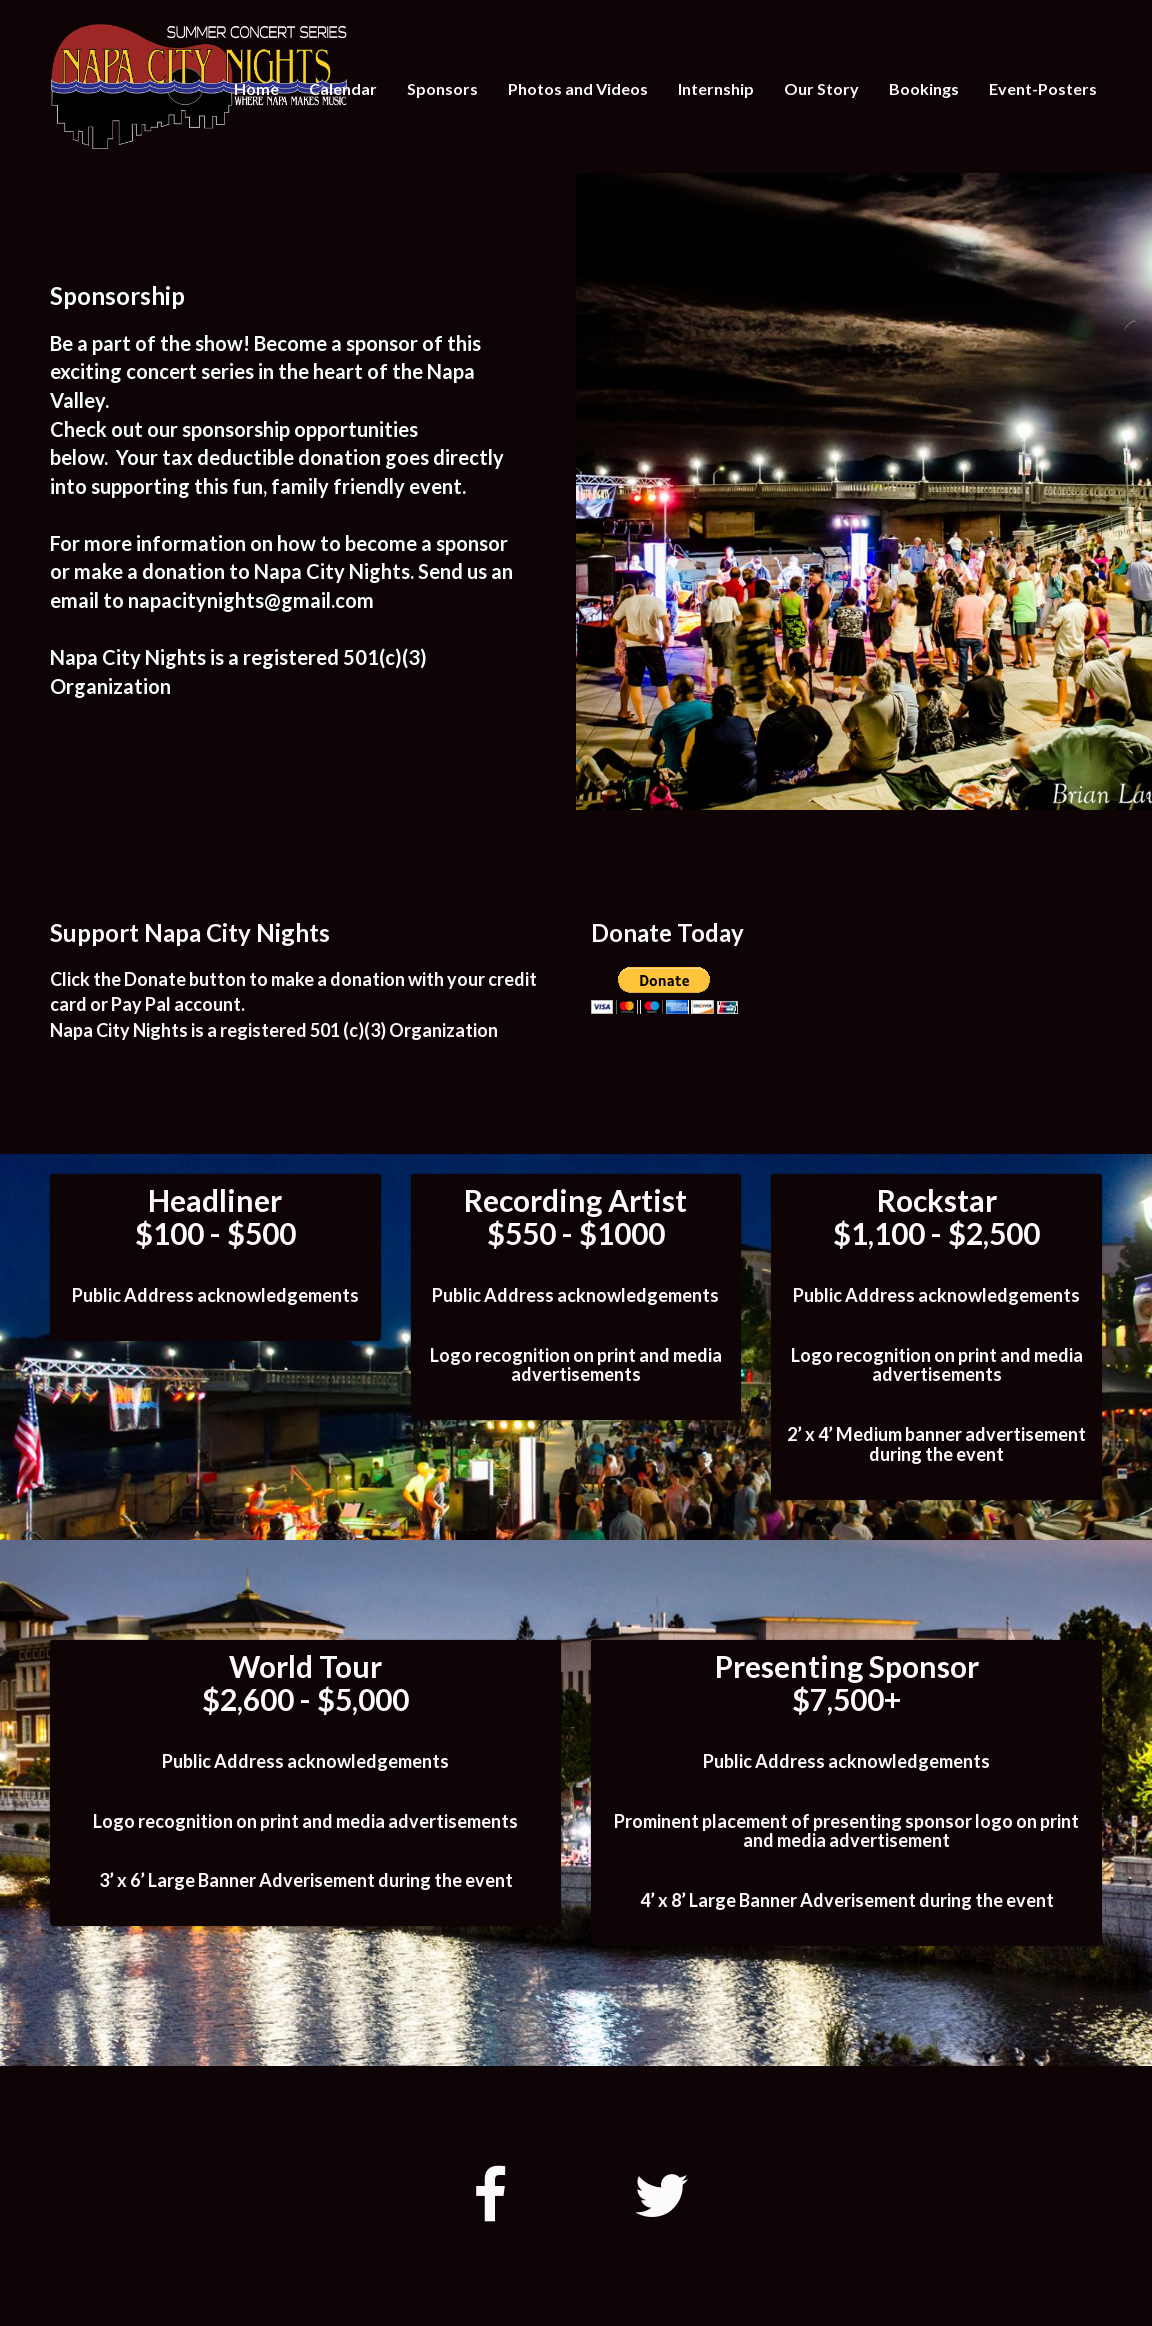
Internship (716, 88)
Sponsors (442, 88)
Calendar (343, 88)
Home (256, 88)
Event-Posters (1043, 88)
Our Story (821, 88)
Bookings (924, 88)
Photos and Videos (578, 88)
